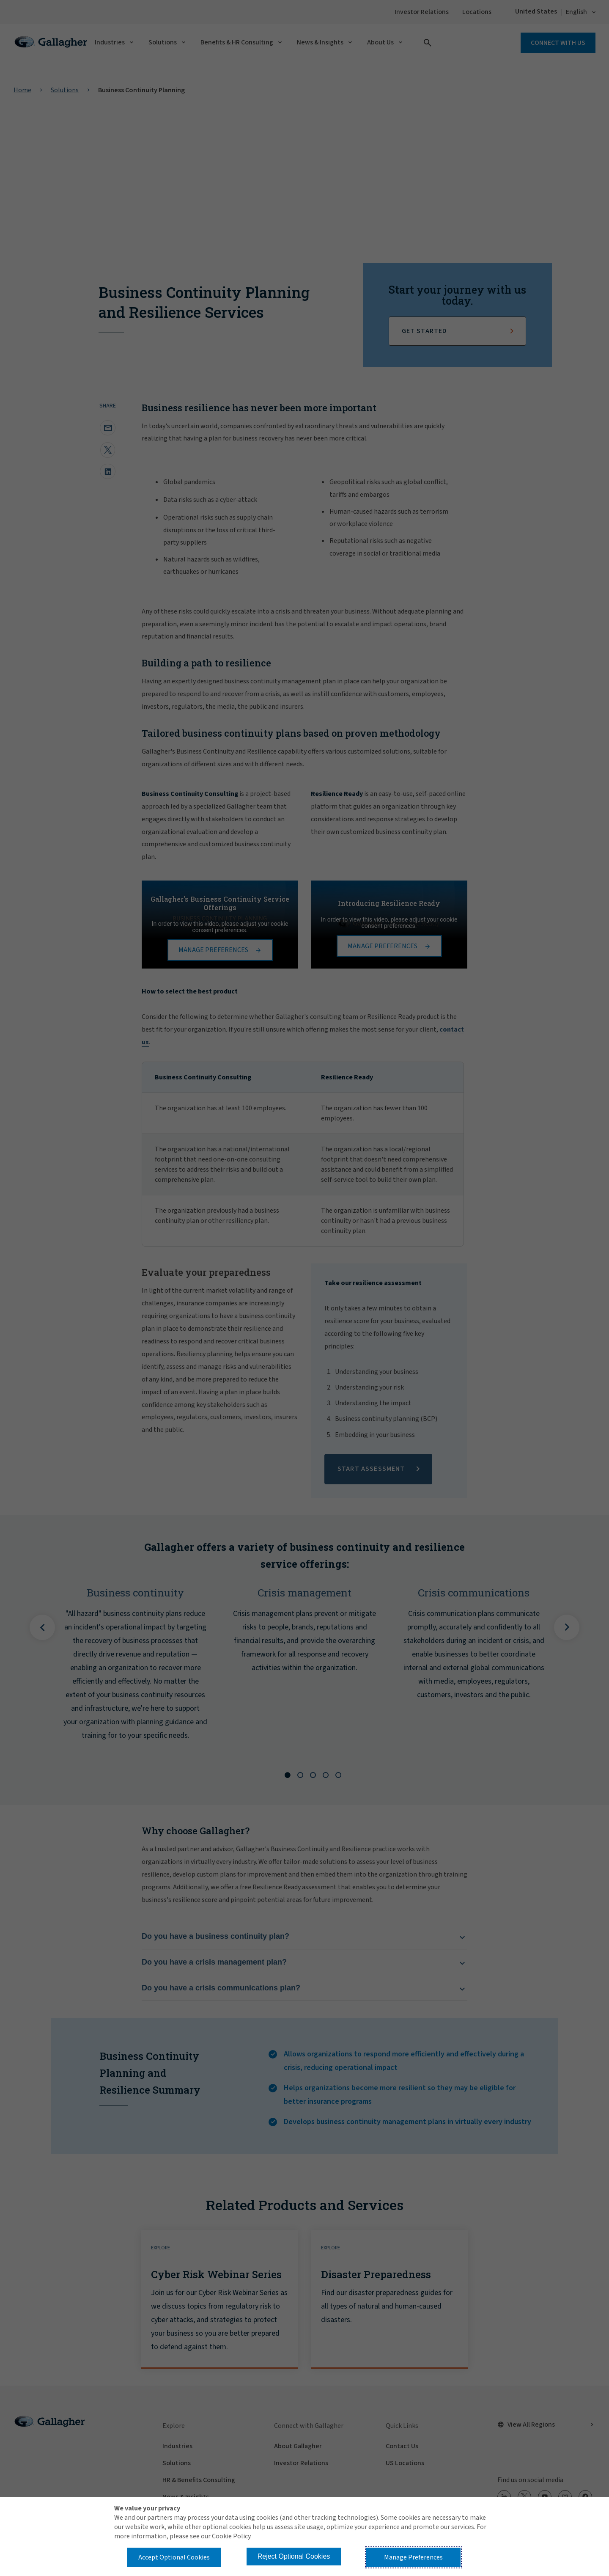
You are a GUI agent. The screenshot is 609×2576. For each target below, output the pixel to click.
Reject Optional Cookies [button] (294, 2556)
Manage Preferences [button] (413, 2557)
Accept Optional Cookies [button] (174, 2557)
